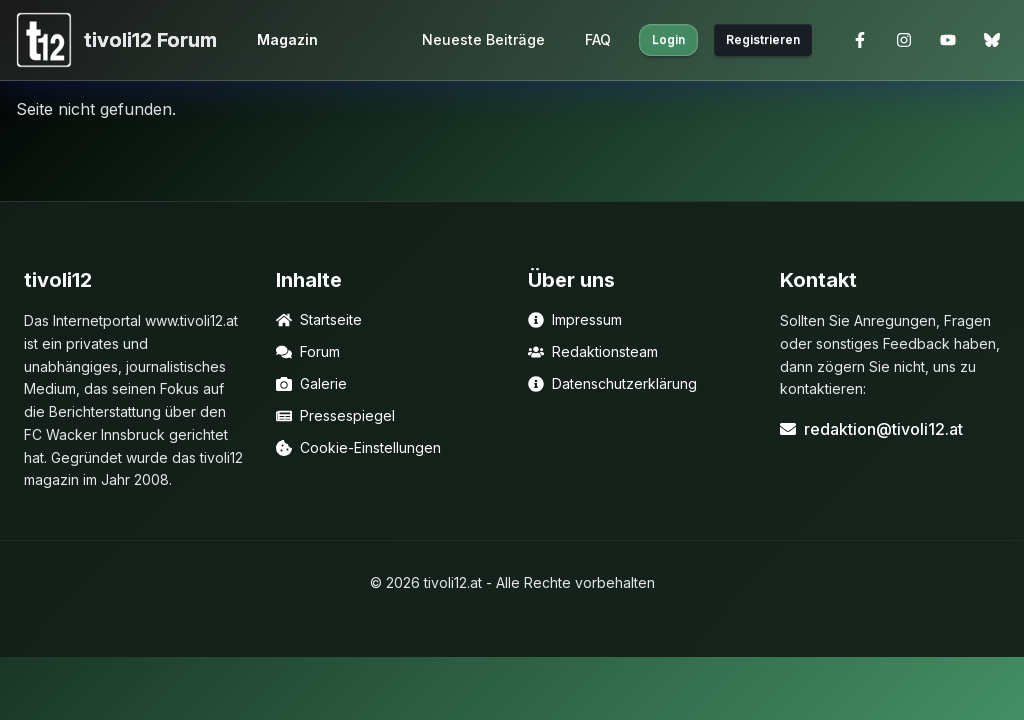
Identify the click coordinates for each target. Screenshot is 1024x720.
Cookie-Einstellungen (358, 447)
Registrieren (763, 39)
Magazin (287, 39)
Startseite (319, 319)
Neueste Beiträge (483, 39)
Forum (308, 351)
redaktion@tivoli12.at (871, 429)
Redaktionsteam (593, 351)
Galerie (311, 383)
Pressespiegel (335, 415)
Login (668, 39)
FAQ (598, 39)
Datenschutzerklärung (612, 383)
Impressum (575, 319)
